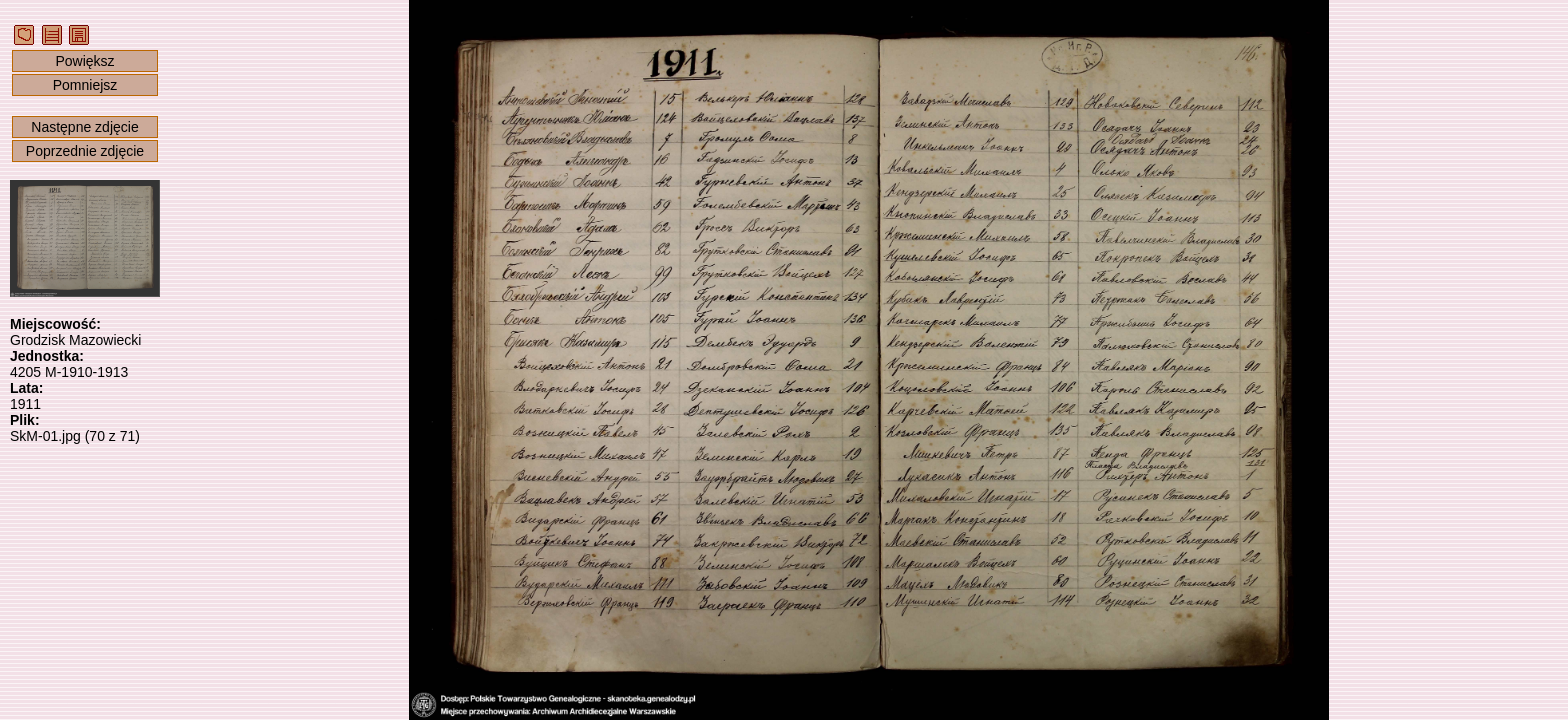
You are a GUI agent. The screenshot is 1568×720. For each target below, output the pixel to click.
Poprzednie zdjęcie (85, 151)
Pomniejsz (85, 85)
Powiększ (84, 61)
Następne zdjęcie (84, 127)
